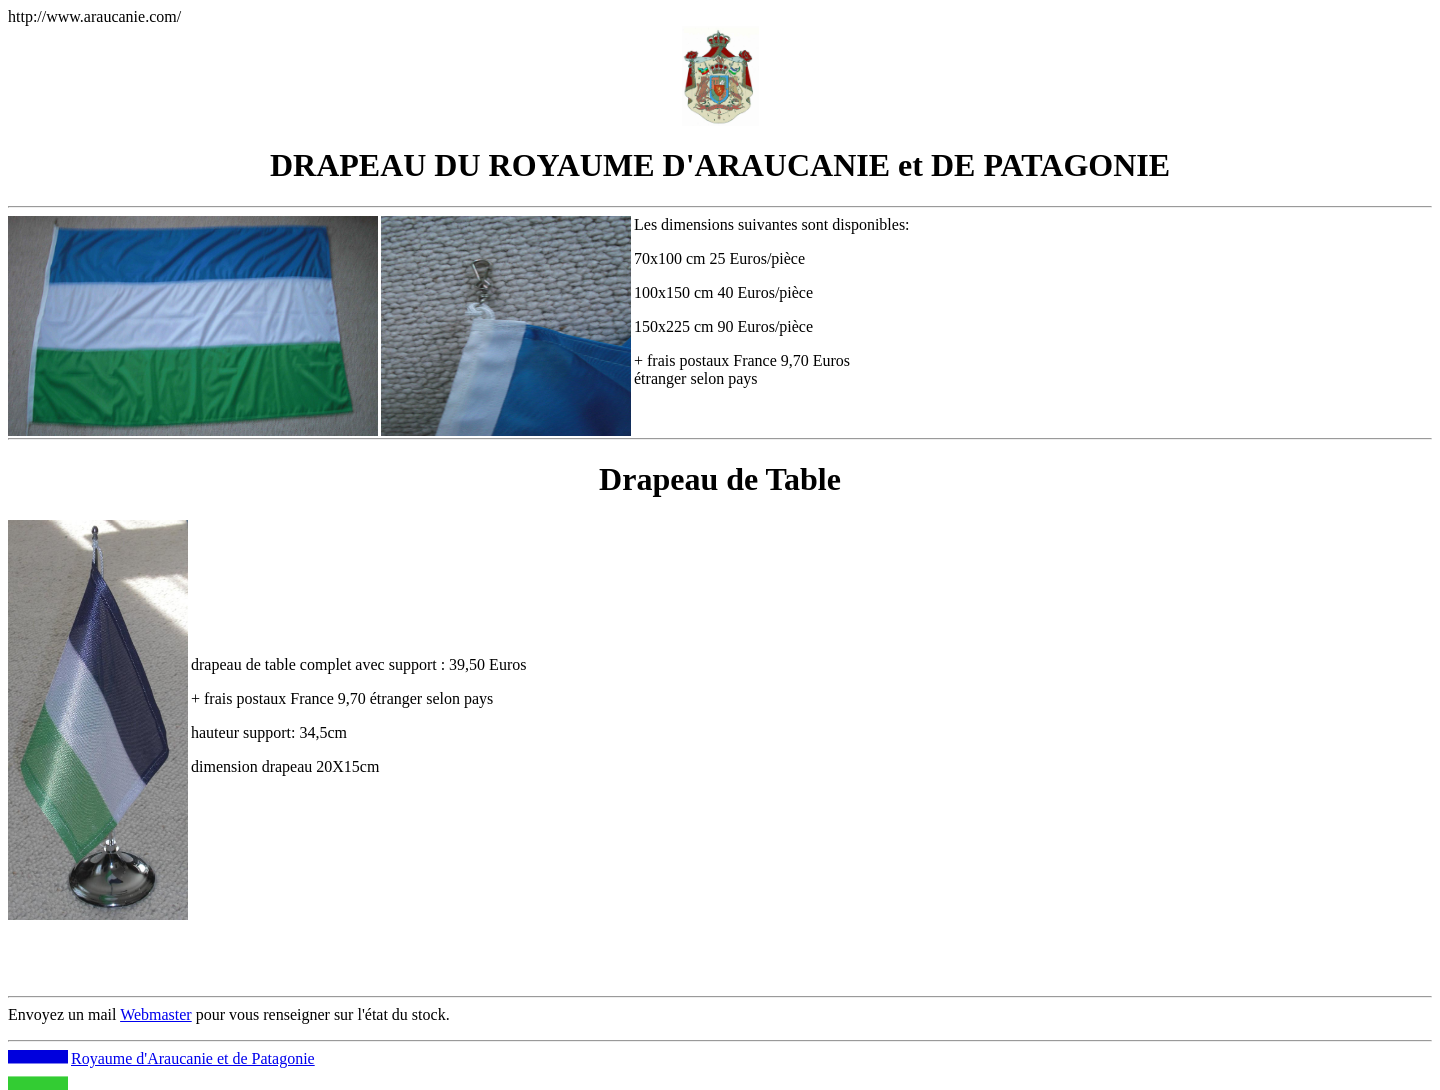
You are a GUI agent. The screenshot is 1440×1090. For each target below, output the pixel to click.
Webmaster (156, 1014)
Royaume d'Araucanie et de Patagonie (193, 1058)
